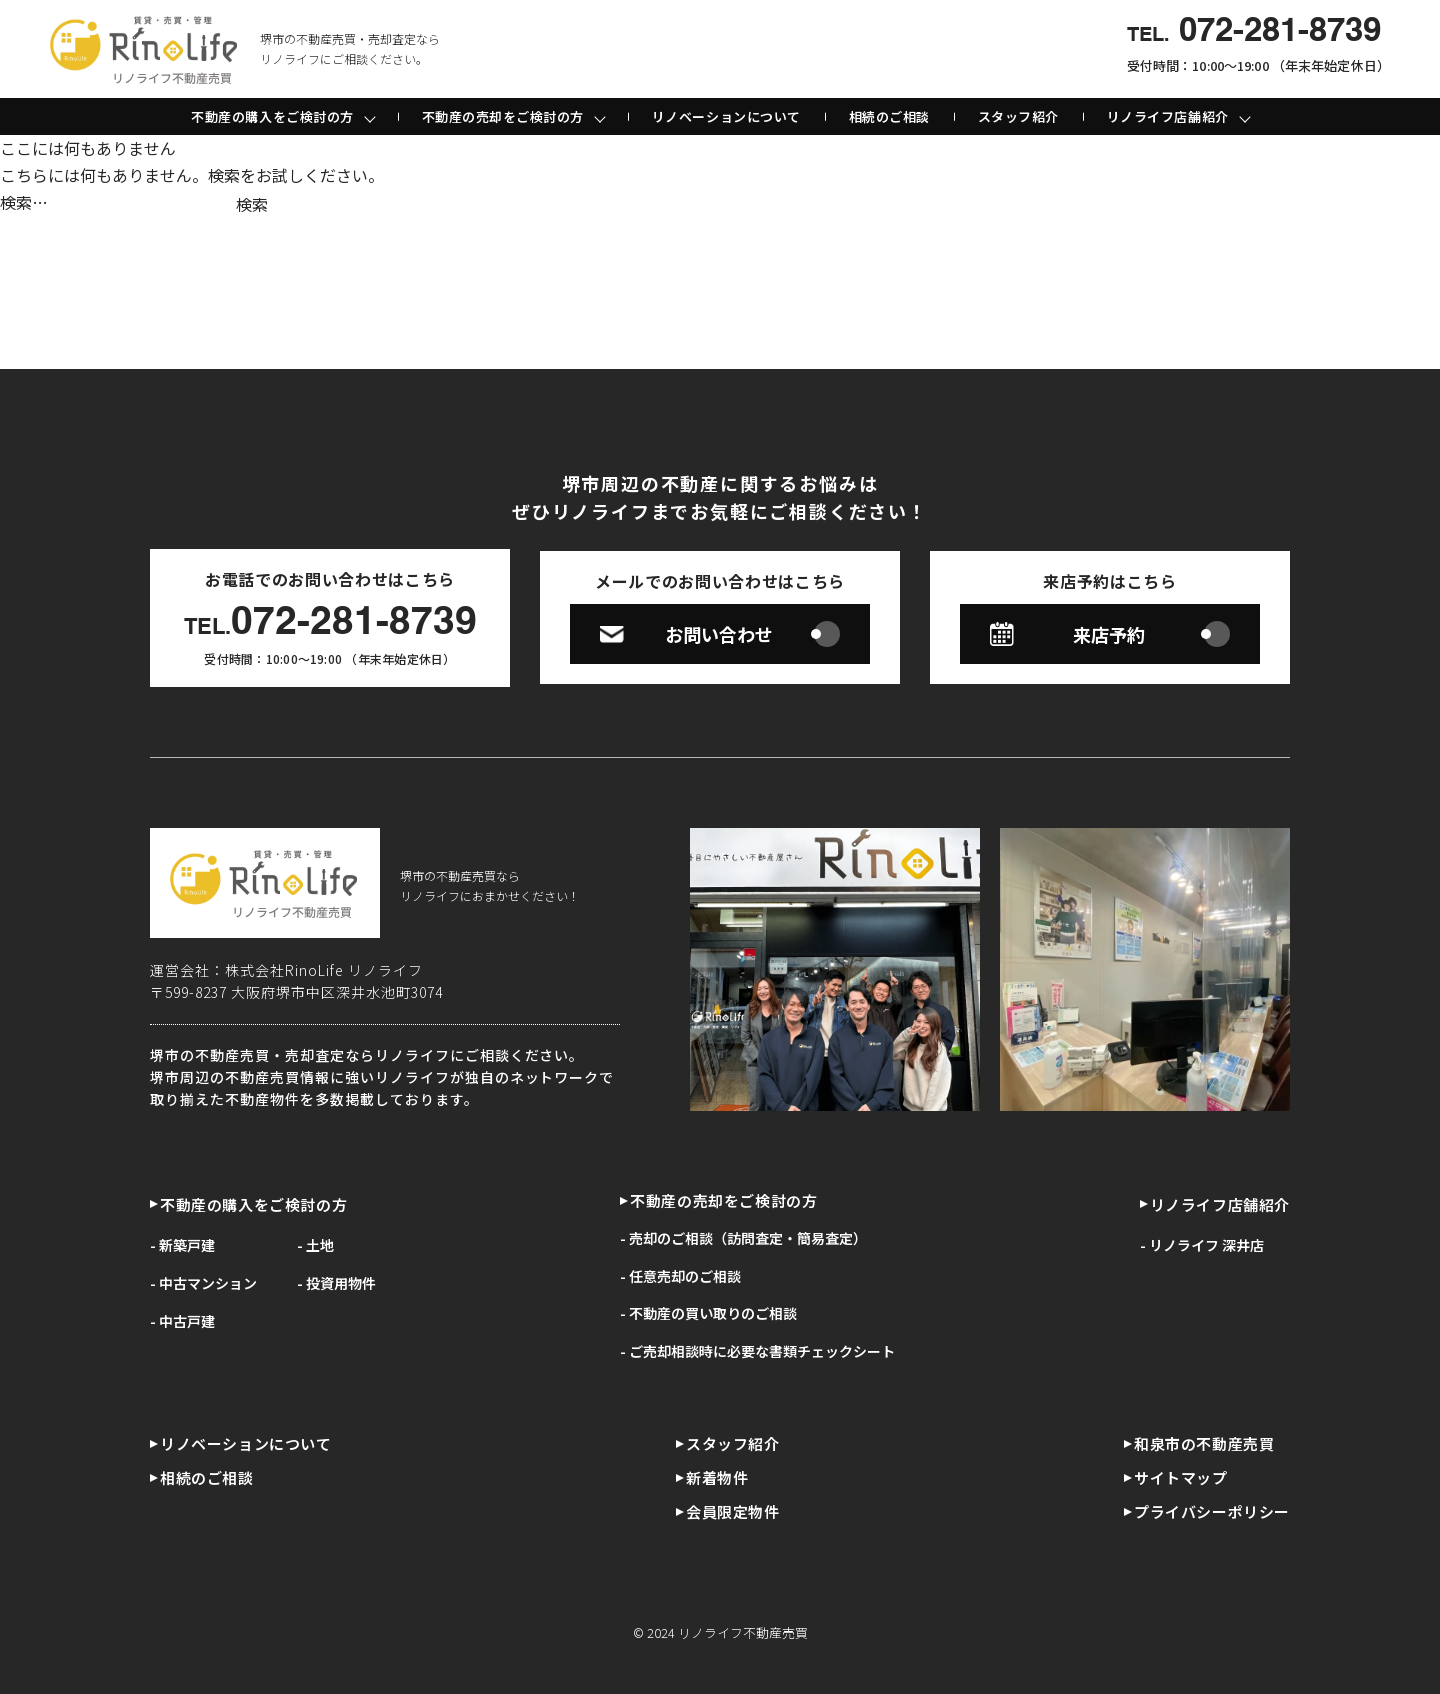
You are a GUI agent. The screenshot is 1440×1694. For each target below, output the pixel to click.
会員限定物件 (733, 1511)
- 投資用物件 (336, 1283)
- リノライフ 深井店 (1202, 1245)
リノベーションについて (726, 116)
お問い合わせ (720, 634)
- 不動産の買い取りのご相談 (708, 1313)
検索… (24, 202)
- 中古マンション (203, 1283)
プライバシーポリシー (1212, 1511)
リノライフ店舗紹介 (1220, 1204)
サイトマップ (1181, 1477)
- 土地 (315, 1245)
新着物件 (717, 1477)
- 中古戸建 (182, 1321)
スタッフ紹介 (1018, 116)
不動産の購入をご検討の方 (253, 1204)
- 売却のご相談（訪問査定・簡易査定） (743, 1238)
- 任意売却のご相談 (680, 1276)
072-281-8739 (330, 623)
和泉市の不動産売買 (1204, 1443)
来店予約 (1110, 634)
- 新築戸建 (182, 1245)
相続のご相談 (889, 116)
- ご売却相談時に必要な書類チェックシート (757, 1351)
